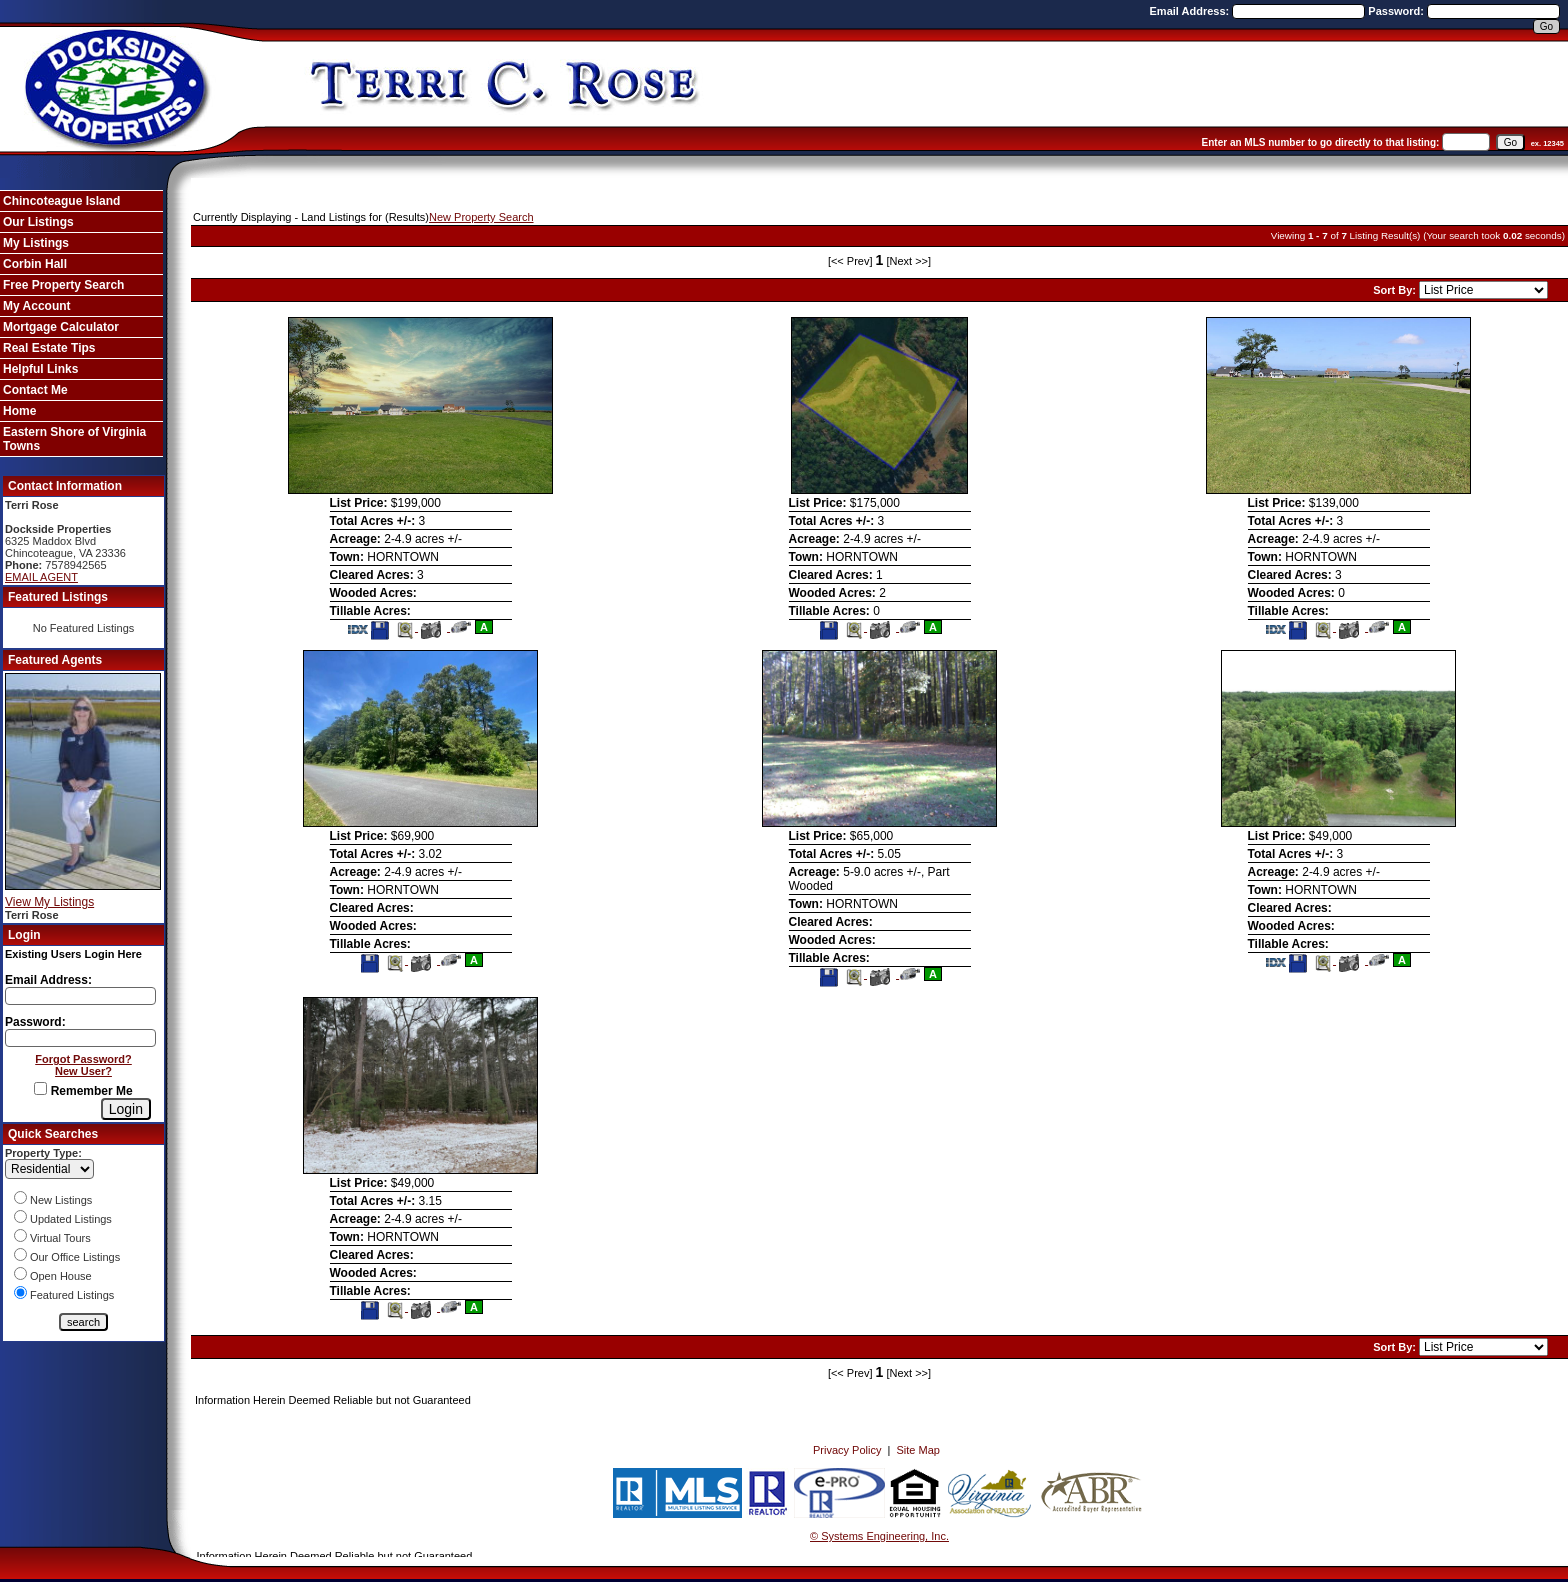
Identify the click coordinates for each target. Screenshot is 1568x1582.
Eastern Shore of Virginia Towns (74, 439)
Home (19, 411)
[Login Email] (80, 996)
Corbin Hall (35, 264)
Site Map (918, 1450)
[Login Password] (80, 1038)
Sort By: (1396, 290)
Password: (1397, 11)
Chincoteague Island (61, 201)
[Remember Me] (40, 1088)
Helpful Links (40, 369)
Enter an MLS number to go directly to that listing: (1321, 142)
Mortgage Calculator (61, 327)
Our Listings (38, 222)
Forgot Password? (83, 1059)
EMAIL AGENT (41, 577)
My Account (37, 306)
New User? (83, 1071)
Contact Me (35, 390)
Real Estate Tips (49, 348)
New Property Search (481, 217)
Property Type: (43, 1153)
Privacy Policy (847, 1450)
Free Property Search (63, 285)
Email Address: (1191, 11)
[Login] (126, 1109)
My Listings (36, 243)
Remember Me (83, 1091)
